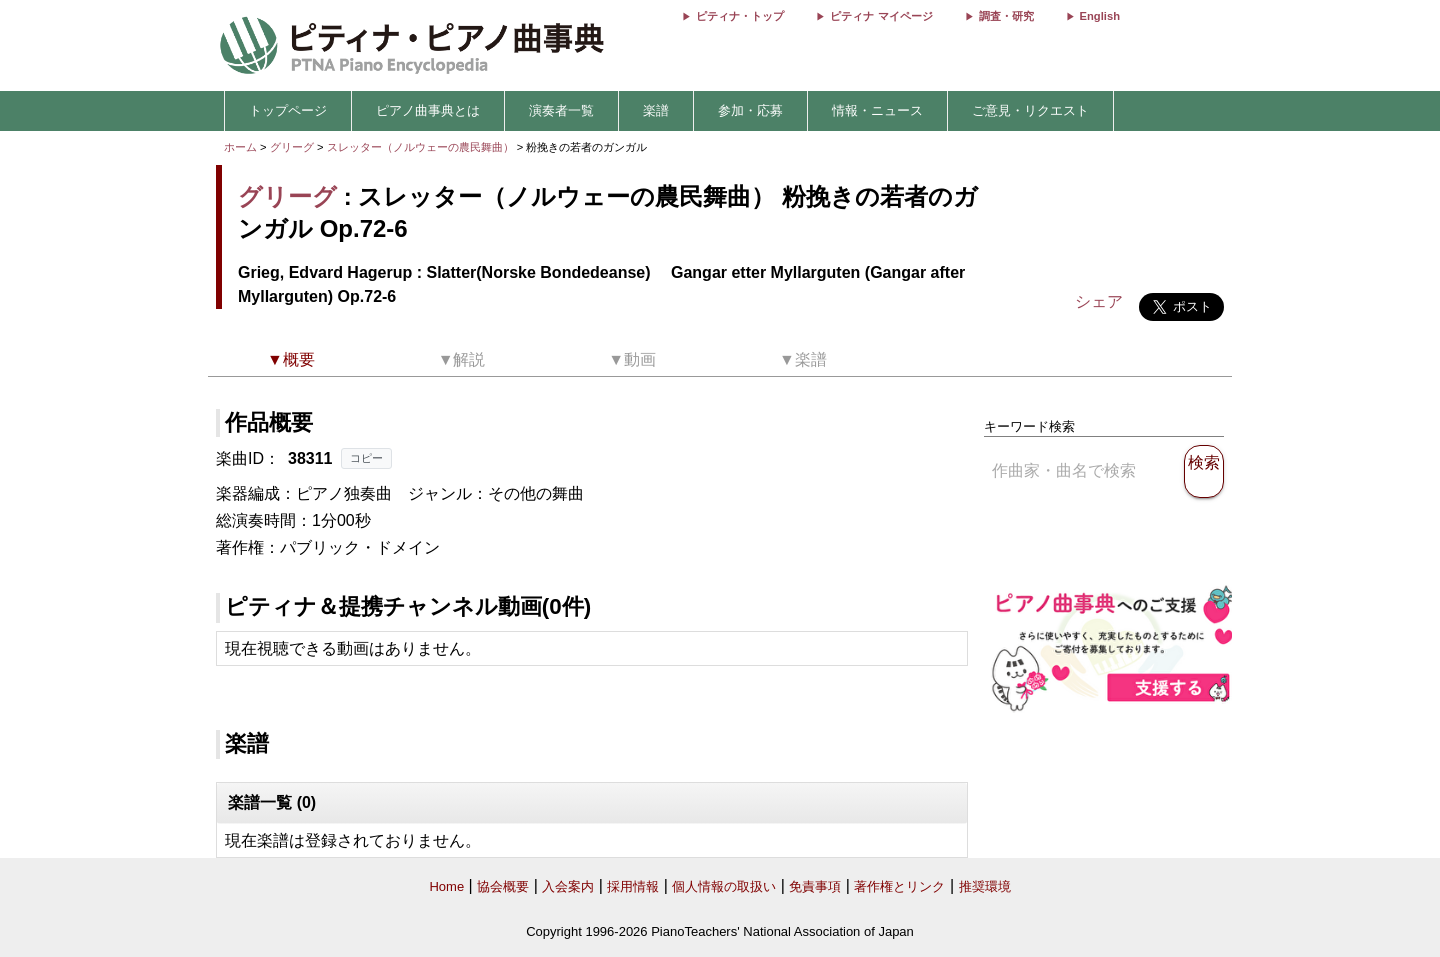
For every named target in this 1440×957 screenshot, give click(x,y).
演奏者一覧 (561, 110)
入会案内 (568, 886)
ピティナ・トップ (740, 16)
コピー (366, 458)
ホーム (240, 147)
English (1100, 16)
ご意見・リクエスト (1030, 110)
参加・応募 (750, 110)
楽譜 (656, 110)
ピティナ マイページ (881, 16)
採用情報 (633, 886)
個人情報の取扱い (724, 886)
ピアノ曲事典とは (428, 110)
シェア (1099, 301)
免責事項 (815, 886)
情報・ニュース (877, 110)
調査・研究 (1006, 16)
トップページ (288, 110)
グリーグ (292, 147)
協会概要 (503, 886)
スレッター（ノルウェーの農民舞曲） (422, 147)
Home (446, 886)
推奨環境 (985, 886)
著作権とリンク (899, 886)
